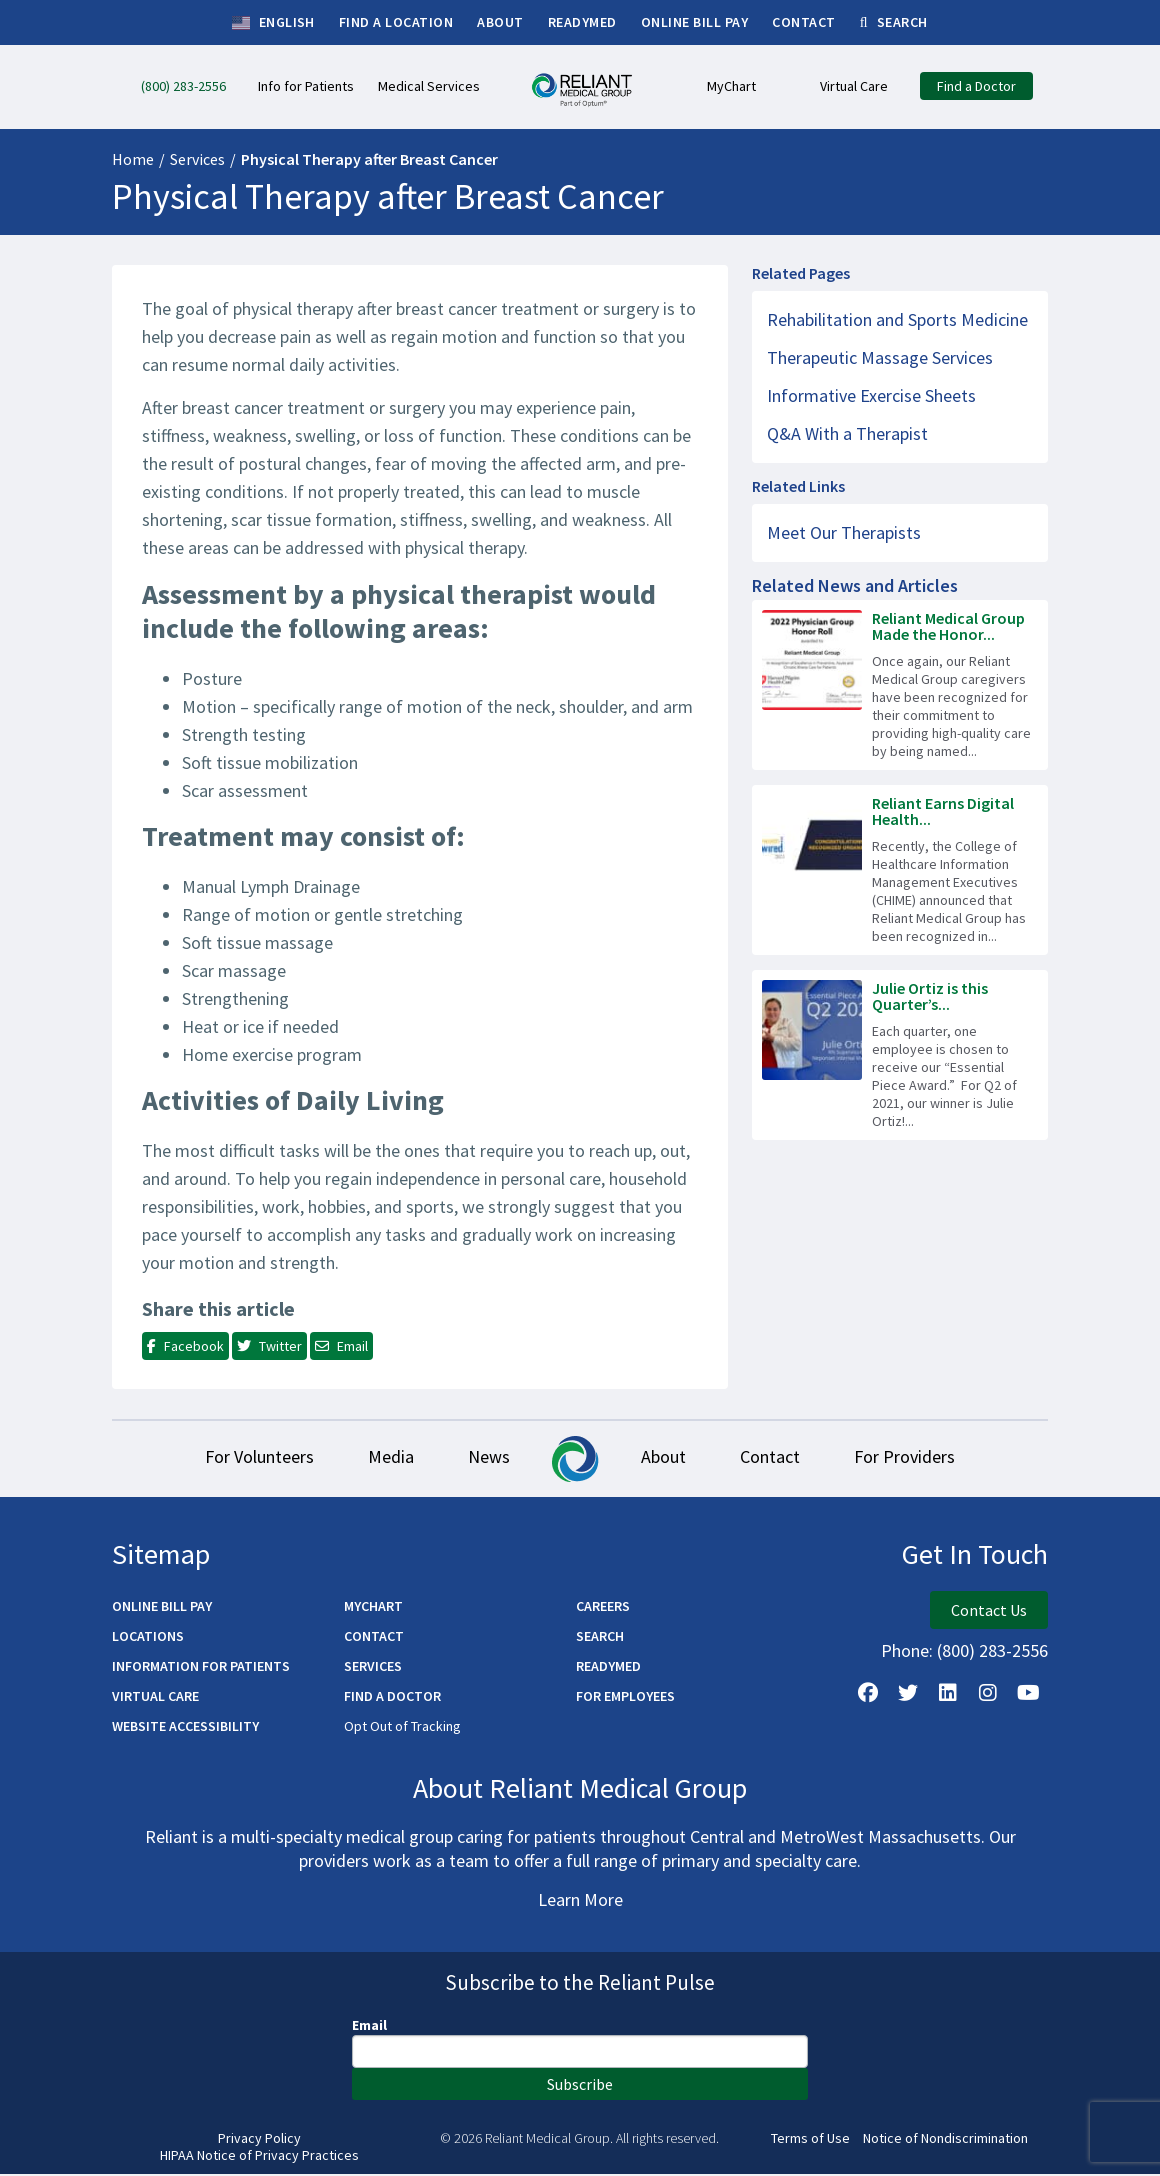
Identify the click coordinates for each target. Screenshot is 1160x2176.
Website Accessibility (185, 1728)
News (486, 1458)
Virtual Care (155, 1698)
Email (369, 2027)
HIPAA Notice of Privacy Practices (259, 2157)
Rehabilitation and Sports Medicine (897, 319)
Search (600, 1638)
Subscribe (580, 2086)
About (666, 1458)
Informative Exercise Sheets (871, 395)
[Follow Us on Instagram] (988, 1695)
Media (382, 1458)
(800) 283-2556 (992, 1652)
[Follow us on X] (908, 1695)
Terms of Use (810, 2140)
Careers (603, 1608)
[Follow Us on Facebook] (868, 1695)
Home (133, 159)
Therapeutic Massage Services (880, 357)
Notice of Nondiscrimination (945, 2140)
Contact (779, 1458)
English (273, 23)
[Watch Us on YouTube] (1028, 1695)
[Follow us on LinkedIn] (948, 1695)
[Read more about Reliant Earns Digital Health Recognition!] (900, 870)
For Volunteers (244, 1458)
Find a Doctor (392, 1698)
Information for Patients (201, 1668)
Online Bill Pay (162, 1608)
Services (197, 159)
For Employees (625, 1698)
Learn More (580, 1901)
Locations (148, 1638)
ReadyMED (608, 1668)
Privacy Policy (259, 2140)
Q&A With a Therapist (847, 433)
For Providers (919, 1458)
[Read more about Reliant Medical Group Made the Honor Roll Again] (900, 685)
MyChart (373, 1608)
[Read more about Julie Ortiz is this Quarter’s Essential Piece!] (900, 1055)
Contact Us (989, 1612)
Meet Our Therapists (844, 532)
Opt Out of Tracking (402, 1728)
